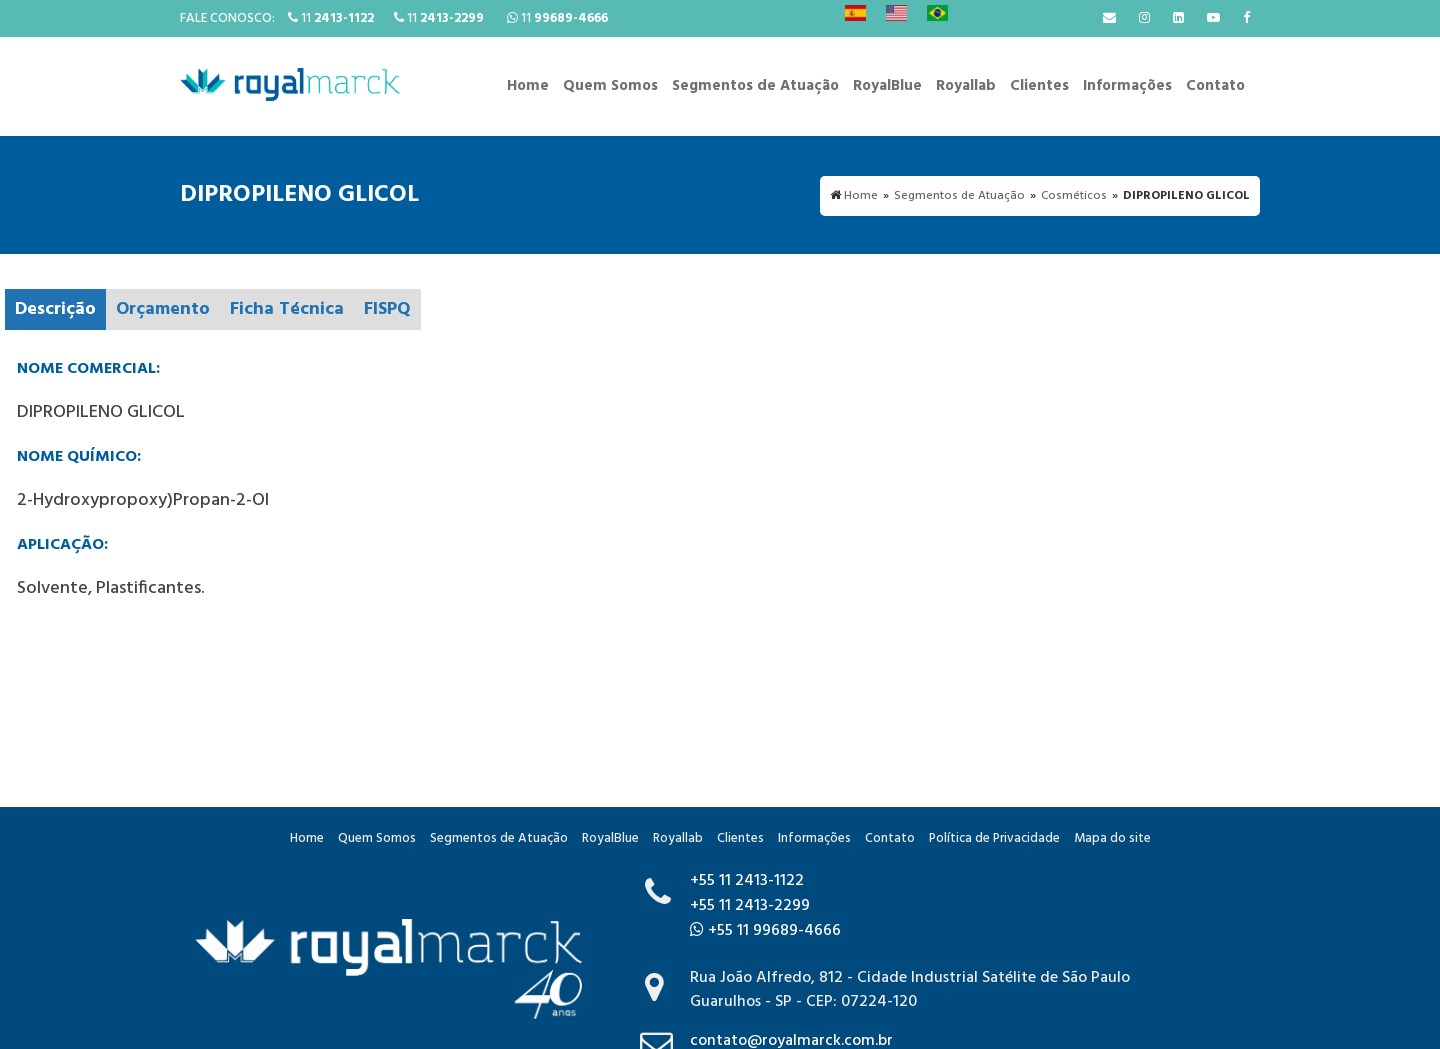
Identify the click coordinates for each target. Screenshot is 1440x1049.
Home (528, 86)
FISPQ (387, 309)
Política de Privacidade (994, 838)
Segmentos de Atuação (755, 86)
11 (331, 18)
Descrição (55, 309)
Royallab (966, 86)
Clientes (1039, 86)
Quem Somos (610, 86)
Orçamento (163, 309)
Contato (1215, 86)
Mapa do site (1112, 838)
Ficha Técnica (287, 309)
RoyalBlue (887, 86)
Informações (1127, 86)
